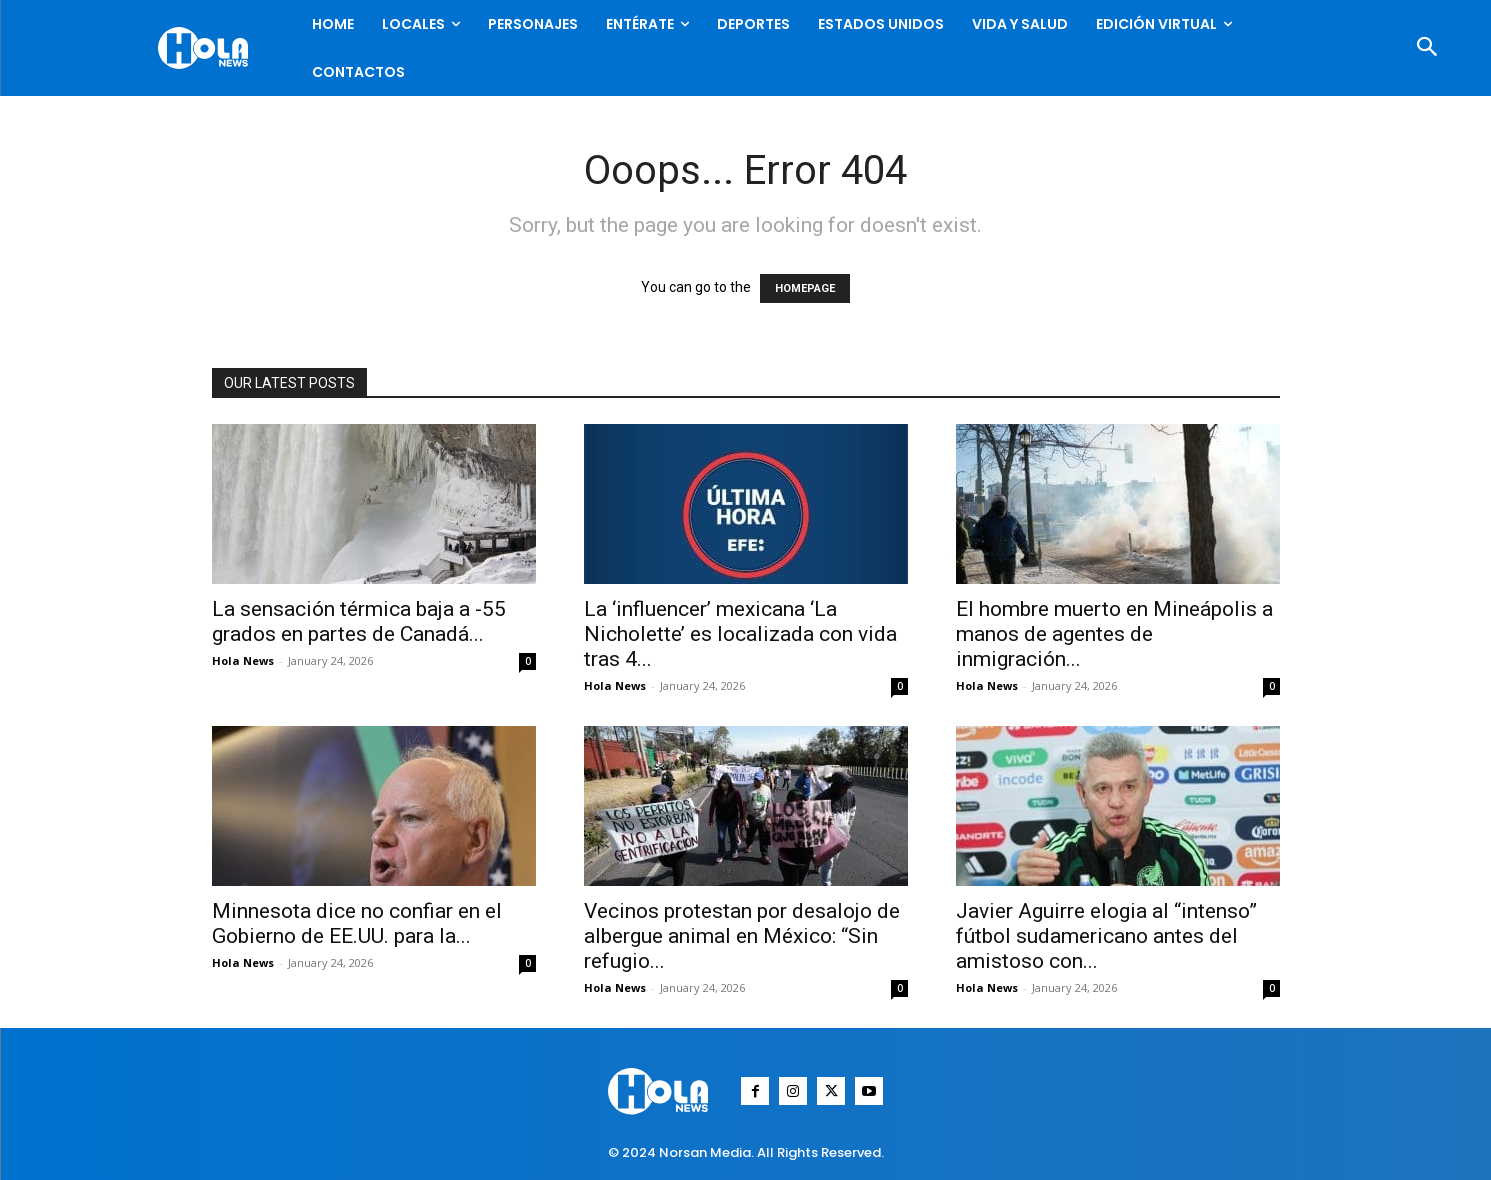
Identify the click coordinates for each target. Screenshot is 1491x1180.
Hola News (243, 660)
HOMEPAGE (805, 288)
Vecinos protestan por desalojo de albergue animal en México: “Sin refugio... (742, 936)
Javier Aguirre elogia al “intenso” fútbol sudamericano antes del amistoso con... (1106, 936)
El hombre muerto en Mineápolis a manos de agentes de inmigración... (1114, 634)
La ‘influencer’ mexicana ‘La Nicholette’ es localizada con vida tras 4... (740, 634)
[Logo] (208, 48)
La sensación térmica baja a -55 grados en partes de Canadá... (359, 621)
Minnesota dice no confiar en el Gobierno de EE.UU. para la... (357, 923)
